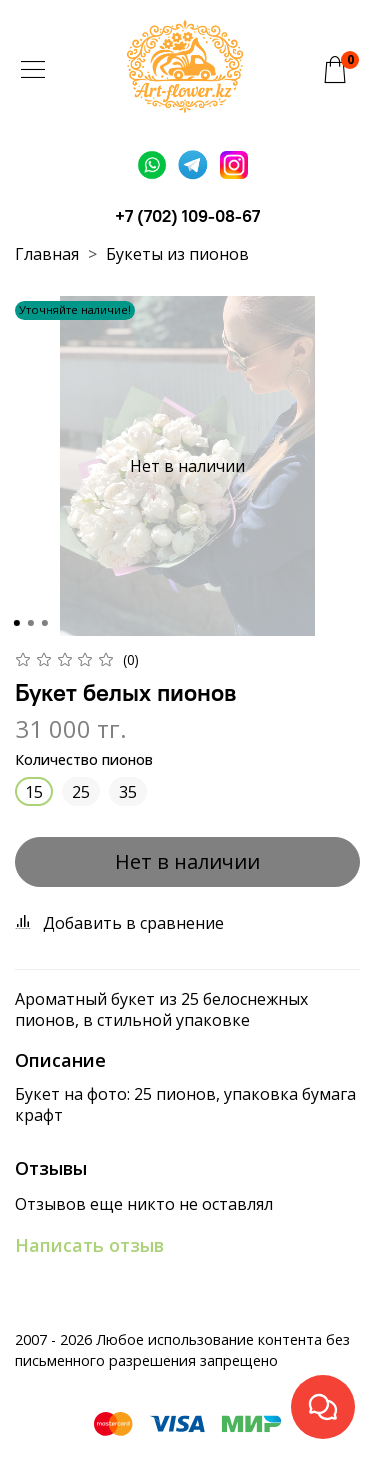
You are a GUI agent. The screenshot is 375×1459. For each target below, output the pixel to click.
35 (128, 792)
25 (81, 792)
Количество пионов (84, 760)
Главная (47, 254)
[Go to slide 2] (30, 623)
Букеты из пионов (177, 254)
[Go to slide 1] (16, 623)
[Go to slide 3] (44, 623)
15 (34, 792)
